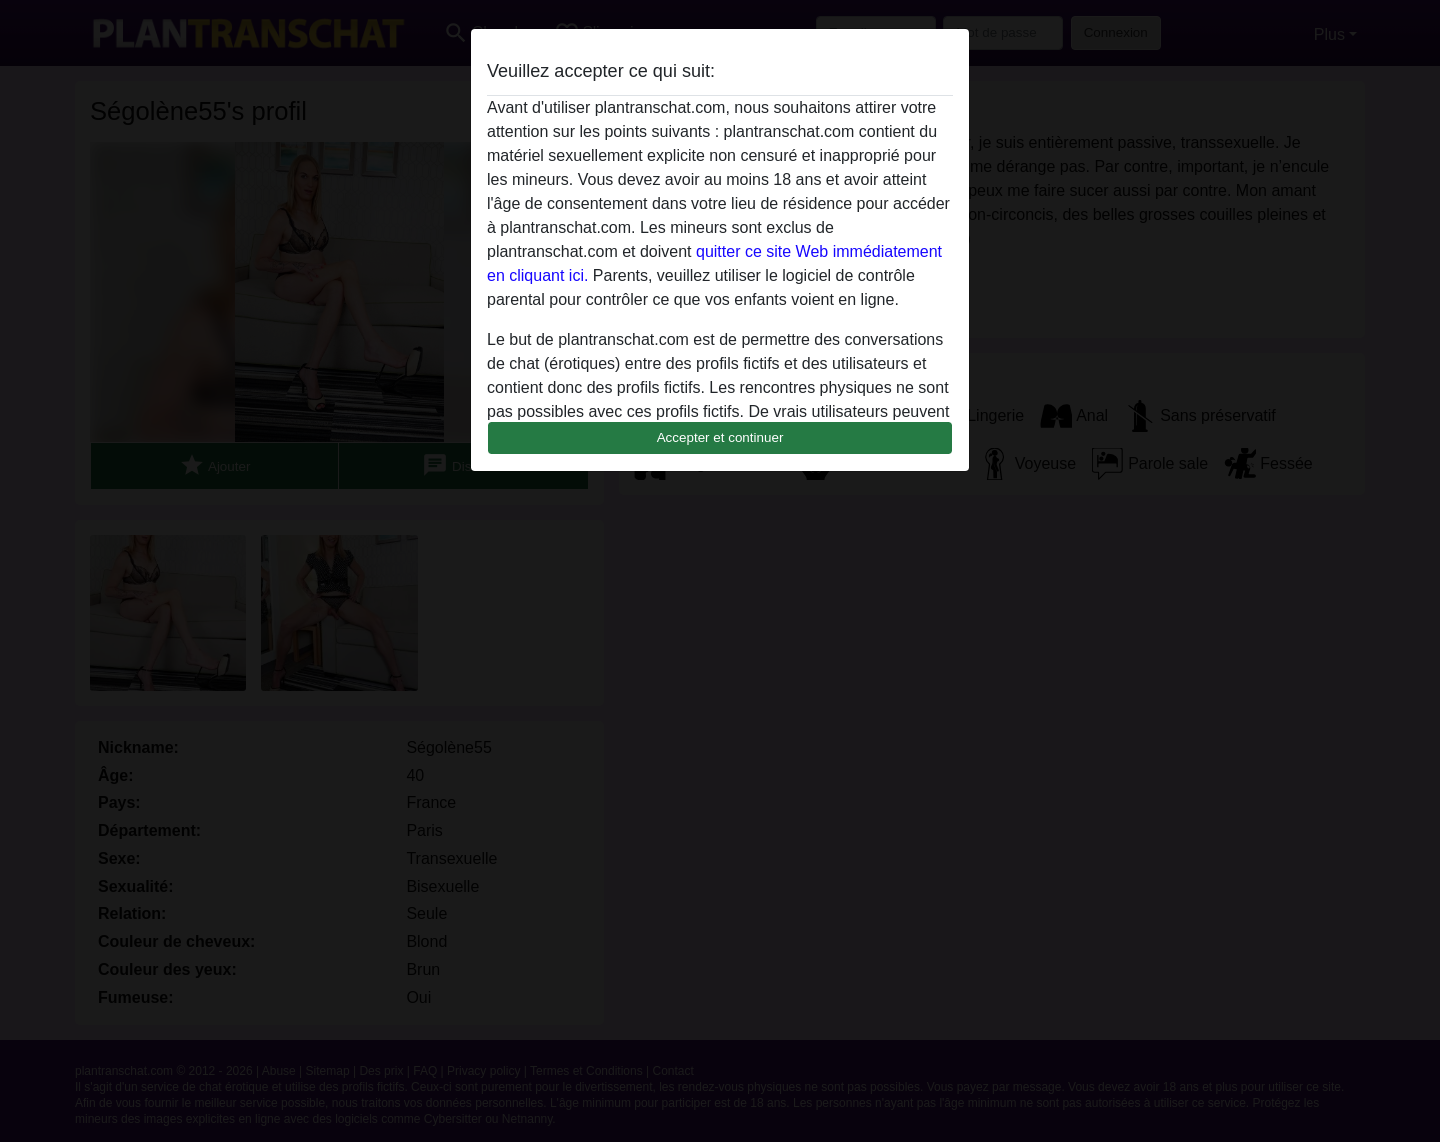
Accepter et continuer (720, 437)
